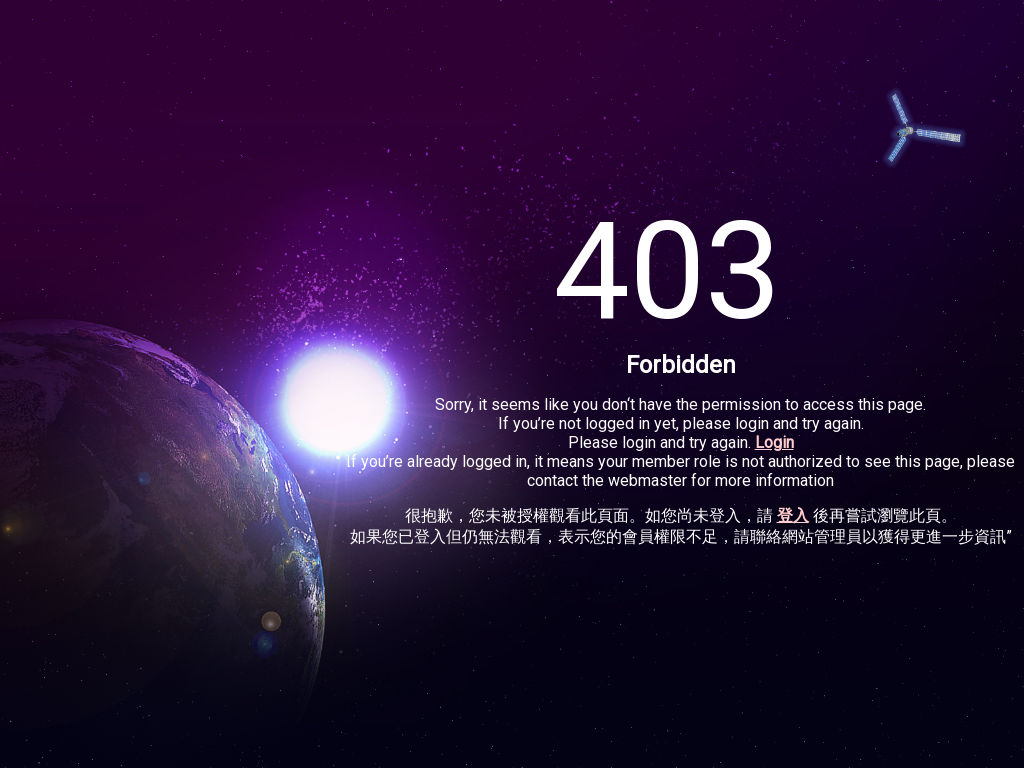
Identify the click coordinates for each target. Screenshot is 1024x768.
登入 (793, 515)
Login (774, 442)
